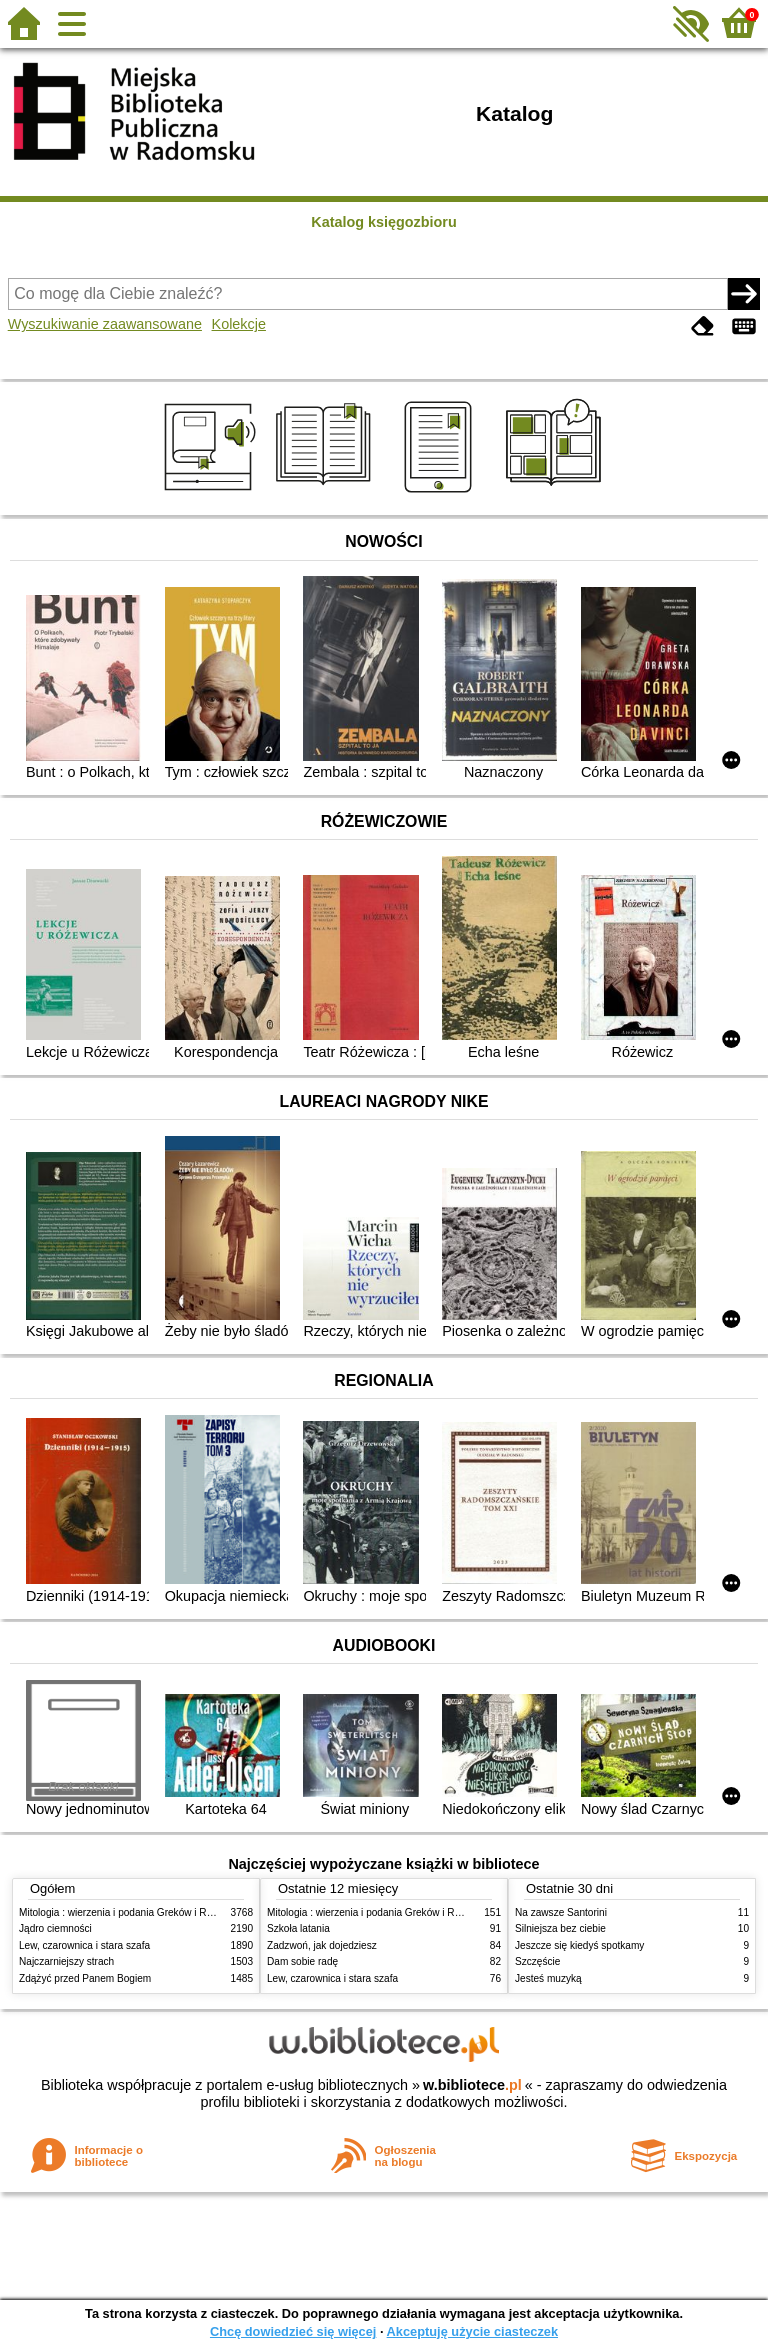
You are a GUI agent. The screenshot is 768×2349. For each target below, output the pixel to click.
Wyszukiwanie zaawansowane (105, 324)
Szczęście (537, 1961)
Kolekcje (239, 324)
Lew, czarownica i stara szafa (84, 1945)
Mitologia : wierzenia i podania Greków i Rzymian (129, 1912)
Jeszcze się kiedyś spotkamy (579, 1945)
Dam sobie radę (302, 1961)
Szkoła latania (298, 1928)
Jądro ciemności (55, 1928)
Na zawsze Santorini (561, 1912)
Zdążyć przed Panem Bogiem (85, 1978)
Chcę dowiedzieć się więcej (293, 2331)
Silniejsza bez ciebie (560, 1928)
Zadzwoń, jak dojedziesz (322, 1945)
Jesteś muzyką (548, 1978)
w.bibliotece (472, 2085)
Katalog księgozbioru (384, 222)
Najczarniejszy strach (66, 1961)
